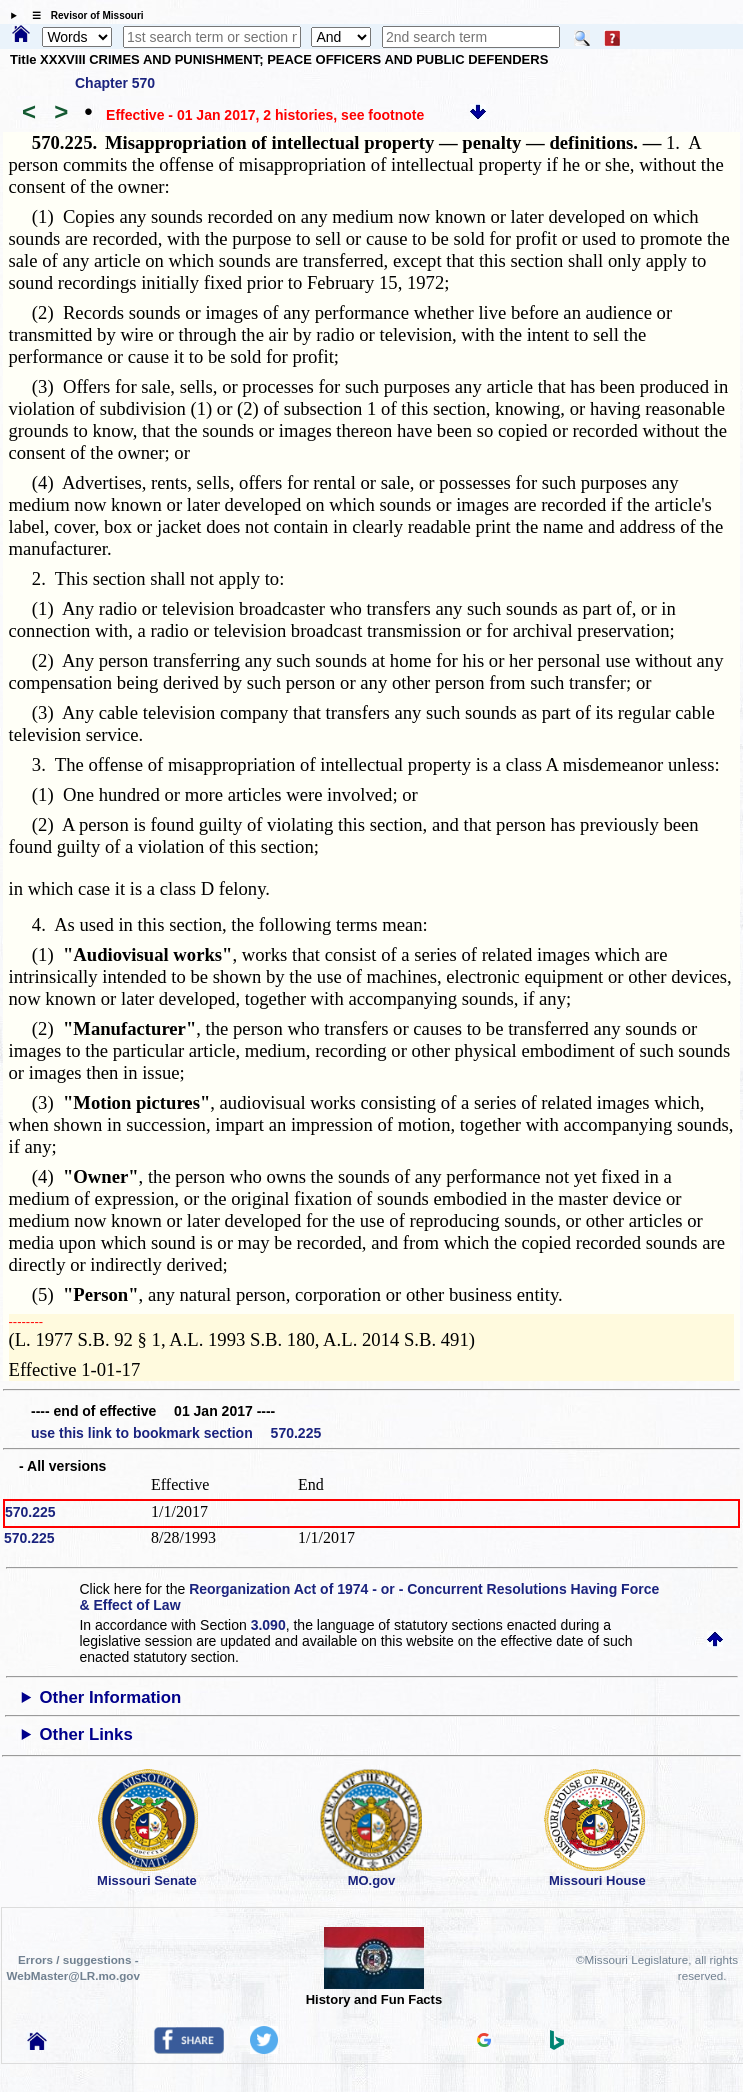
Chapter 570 (115, 83)
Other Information (111, 1697)
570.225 (30, 1512)
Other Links (86, 1734)
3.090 (268, 1625)
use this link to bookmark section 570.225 (176, 1433)
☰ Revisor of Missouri (83, 15)
